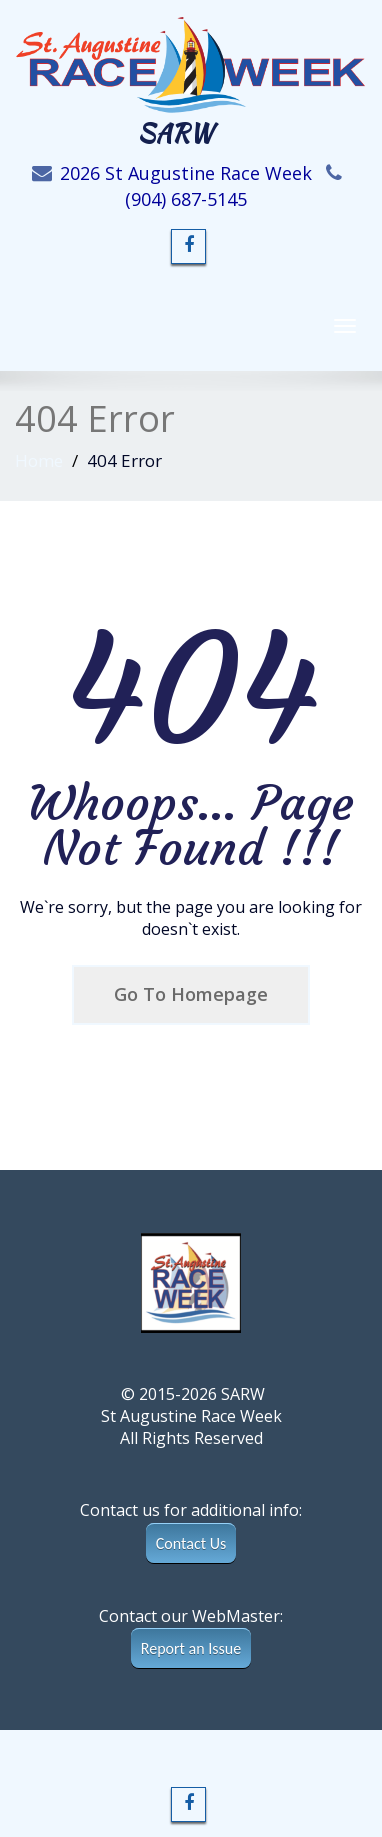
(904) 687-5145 (186, 199)
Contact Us (191, 1543)
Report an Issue (191, 1648)
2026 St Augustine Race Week (186, 173)
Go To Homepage (191, 994)
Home (39, 460)
